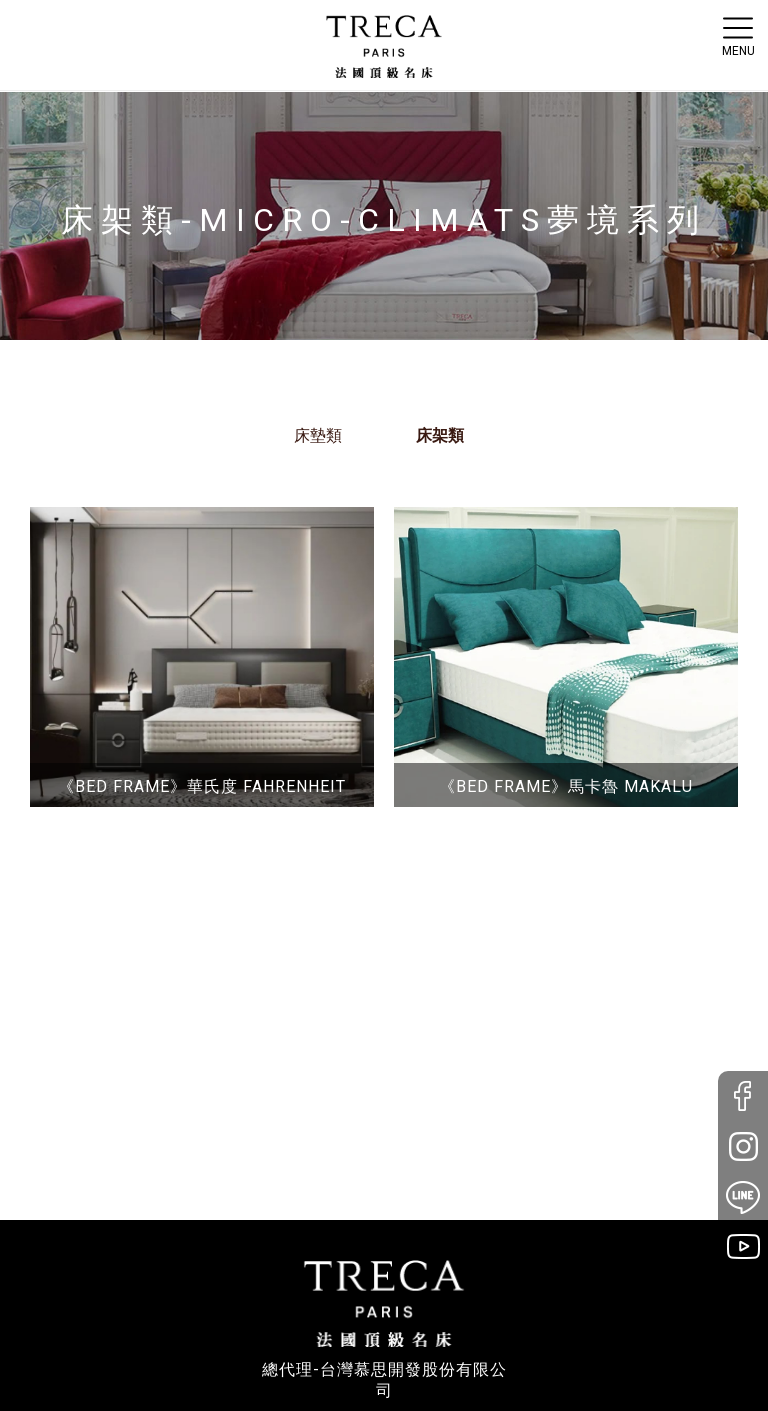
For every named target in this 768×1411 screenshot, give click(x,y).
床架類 (440, 435)
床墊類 (318, 435)
